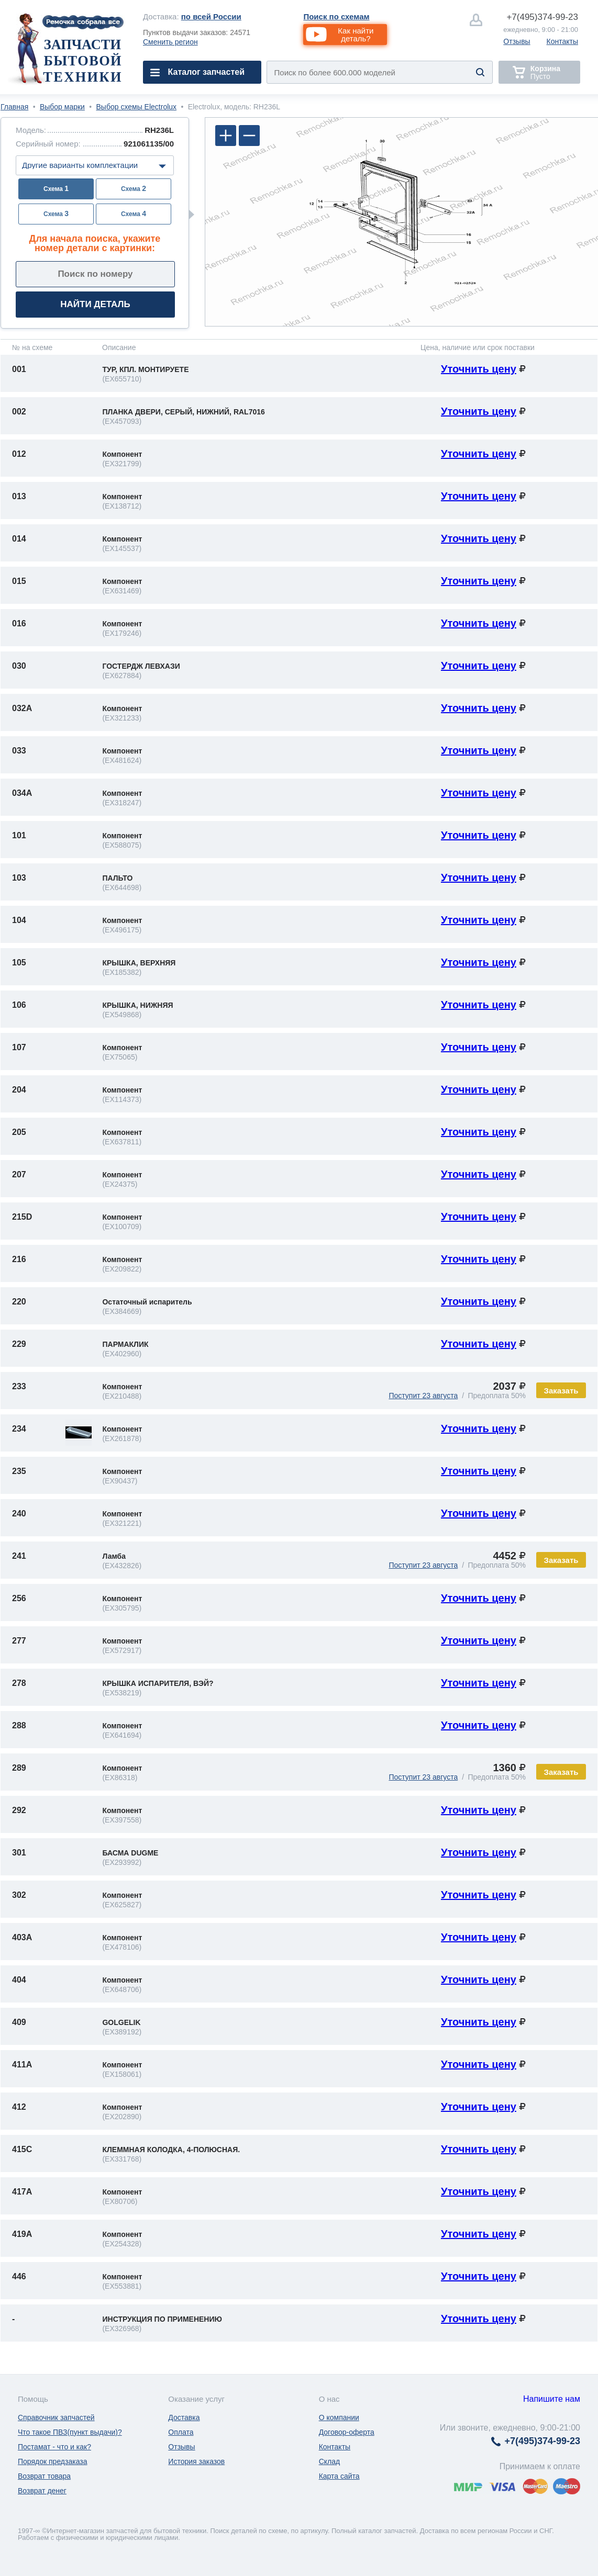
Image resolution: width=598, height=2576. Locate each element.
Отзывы (516, 41)
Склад (329, 2461)
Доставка (184, 2417)
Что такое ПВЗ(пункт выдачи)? (70, 2432)
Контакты (562, 41)
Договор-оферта (346, 2432)
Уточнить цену (478, 369)
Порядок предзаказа (52, 2461)
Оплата (180, 2432)
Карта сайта (339, 2476)
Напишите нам (551, 2398)
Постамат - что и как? (54, 2447)
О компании (339, 2417)
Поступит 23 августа (423, 1395)
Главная (14, 107)
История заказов (196, 2461)
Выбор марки (62, 107)
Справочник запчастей (56, 2417)
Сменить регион (170, 42)
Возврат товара (44, 2476)
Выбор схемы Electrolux (136, 107)
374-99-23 (542, 17)
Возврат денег (42, 2491)
